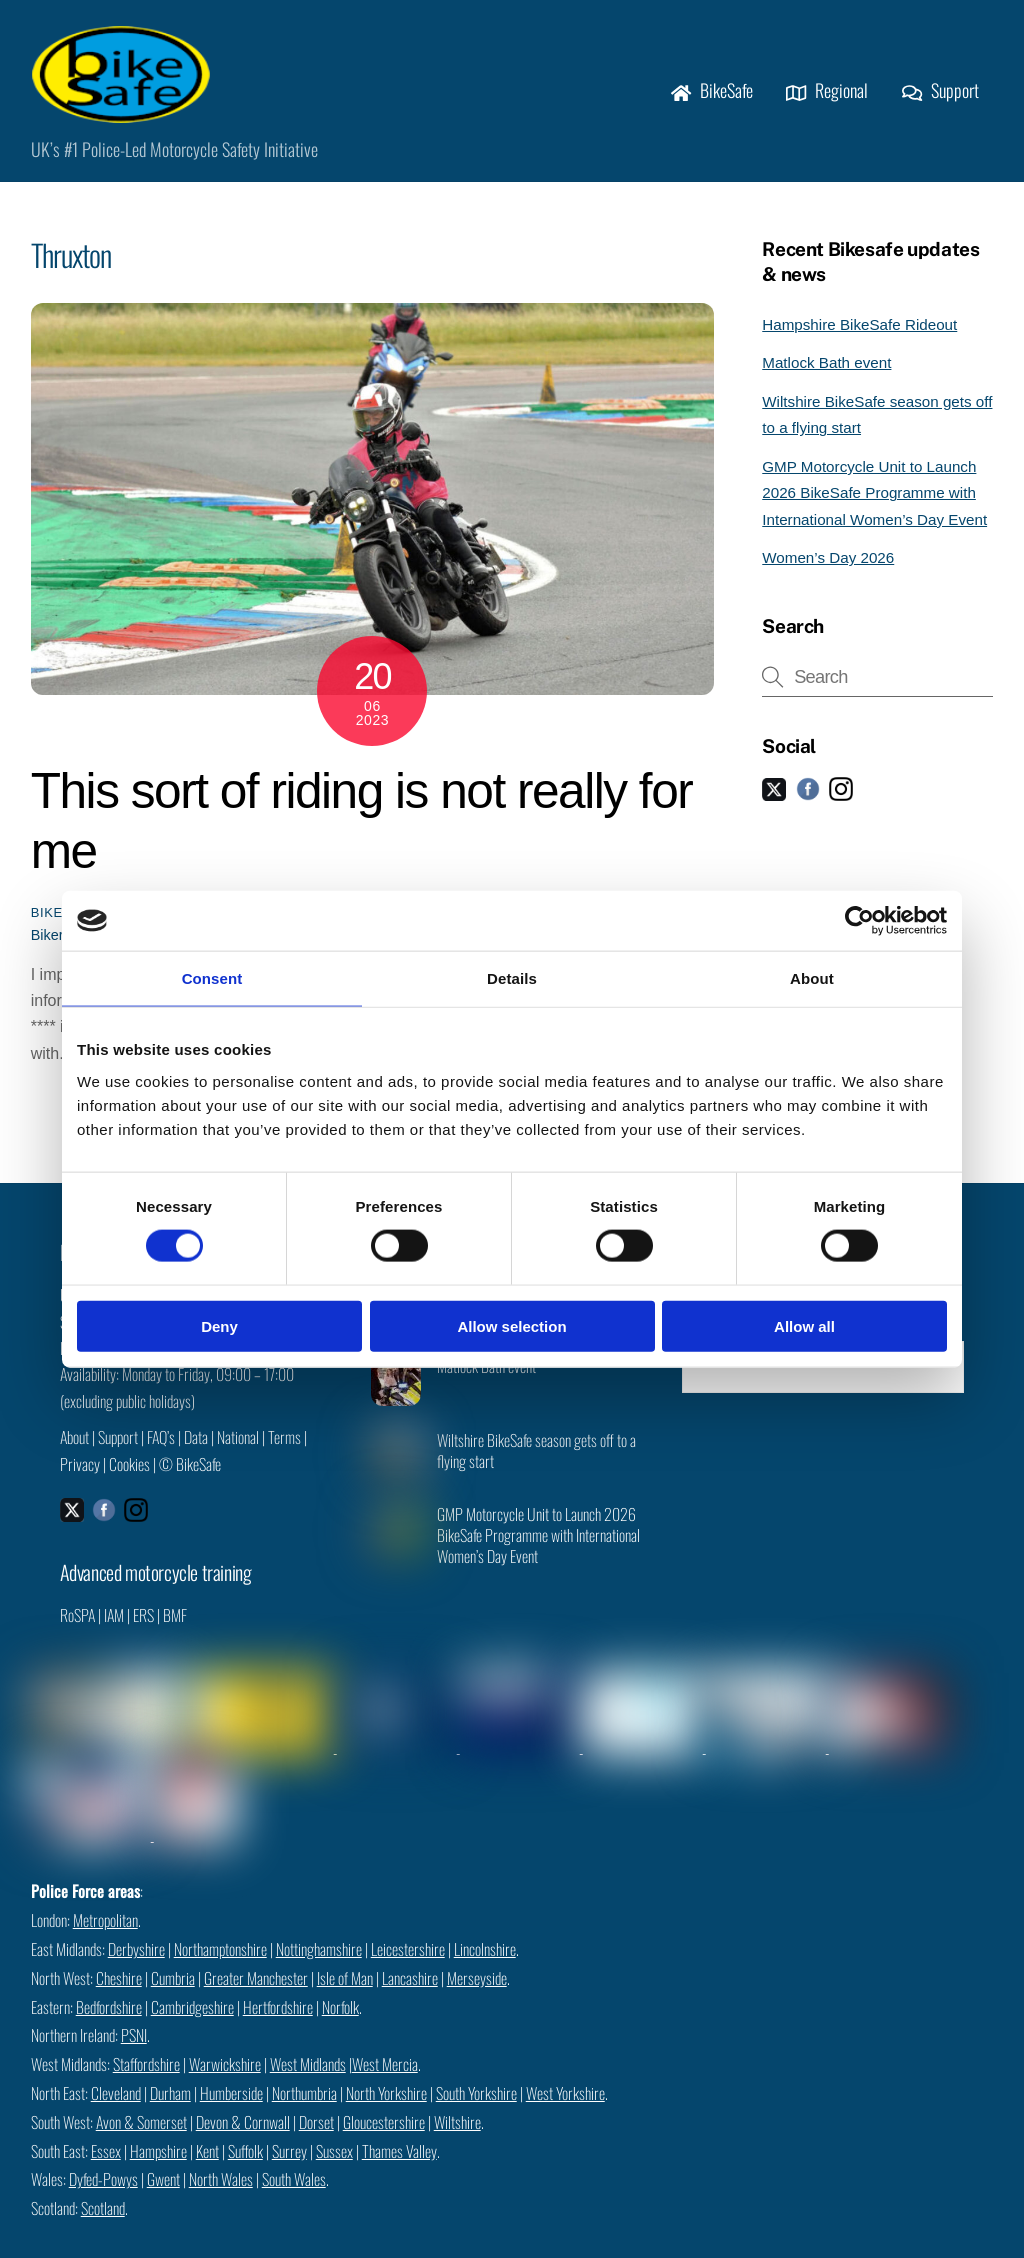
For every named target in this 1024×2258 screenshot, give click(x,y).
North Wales (221, 2151)
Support (940, 95)
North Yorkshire (386, 2064)
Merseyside (477, 1949)
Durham (170, 2064)
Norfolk (340, 1978)
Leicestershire (408, 1920)
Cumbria (173, 1949)
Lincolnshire (485, 1920)
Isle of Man (345, 1949)
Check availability (823, 1374)
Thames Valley (399, 2122)
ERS (143, 1626)
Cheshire (119, 1949)
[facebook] (808, 796)
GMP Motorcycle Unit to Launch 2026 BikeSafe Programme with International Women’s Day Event (874, 501)
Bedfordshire (109, 1978)
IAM (114, 1626)
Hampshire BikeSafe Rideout (859, 332)
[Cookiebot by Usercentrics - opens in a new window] (859, 921)
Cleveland (116, 2064)
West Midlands (308, 2036)
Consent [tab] (212, 978)
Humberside (231, 2064)
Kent (207, 2122)
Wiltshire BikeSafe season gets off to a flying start (536, 1460)
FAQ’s (161, 1446)
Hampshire (158, 2122)
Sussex (334, 2122)
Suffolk (245, 2122)
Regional (827, 95)
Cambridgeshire (192, 1978)
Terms (284, 1446)
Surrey (289, 2122)
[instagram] (841, 796)
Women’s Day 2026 (828, 566)
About (74, 1446)
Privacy (80, 1472)
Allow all (804, 1325)
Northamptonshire (220, 1920)
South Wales (294, 2151)
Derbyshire (136, 1920)
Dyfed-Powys (103, 2151)
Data (196, 1446)
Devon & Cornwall (243, 2093)
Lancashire (410, 1949)
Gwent (163, 2151)
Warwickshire (225, 2036)
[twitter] (774, 796)
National (238, 1446)
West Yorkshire (565, 2064)
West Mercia (385, 2036)
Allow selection (511, 1325)
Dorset (316, 2093)
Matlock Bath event (826, 371)
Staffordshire (146, 2036)
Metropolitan (105, 1892)
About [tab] (812, 978)
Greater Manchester (256, 1949)
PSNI (134, 2007)
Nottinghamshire (319, 1920)
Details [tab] (512, 978)
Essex (106, 2122)
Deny (219, 1325)
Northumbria (304, 2064)
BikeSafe (712, 95)
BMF (175, 1626)
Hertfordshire (278, 1978)
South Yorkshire (476, 2064)
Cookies (129, 1472)
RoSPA (77, 1626)
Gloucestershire (384, 2093)
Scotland (103, 2180)
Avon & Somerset (141, 2093)
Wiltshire (457, 2093)
